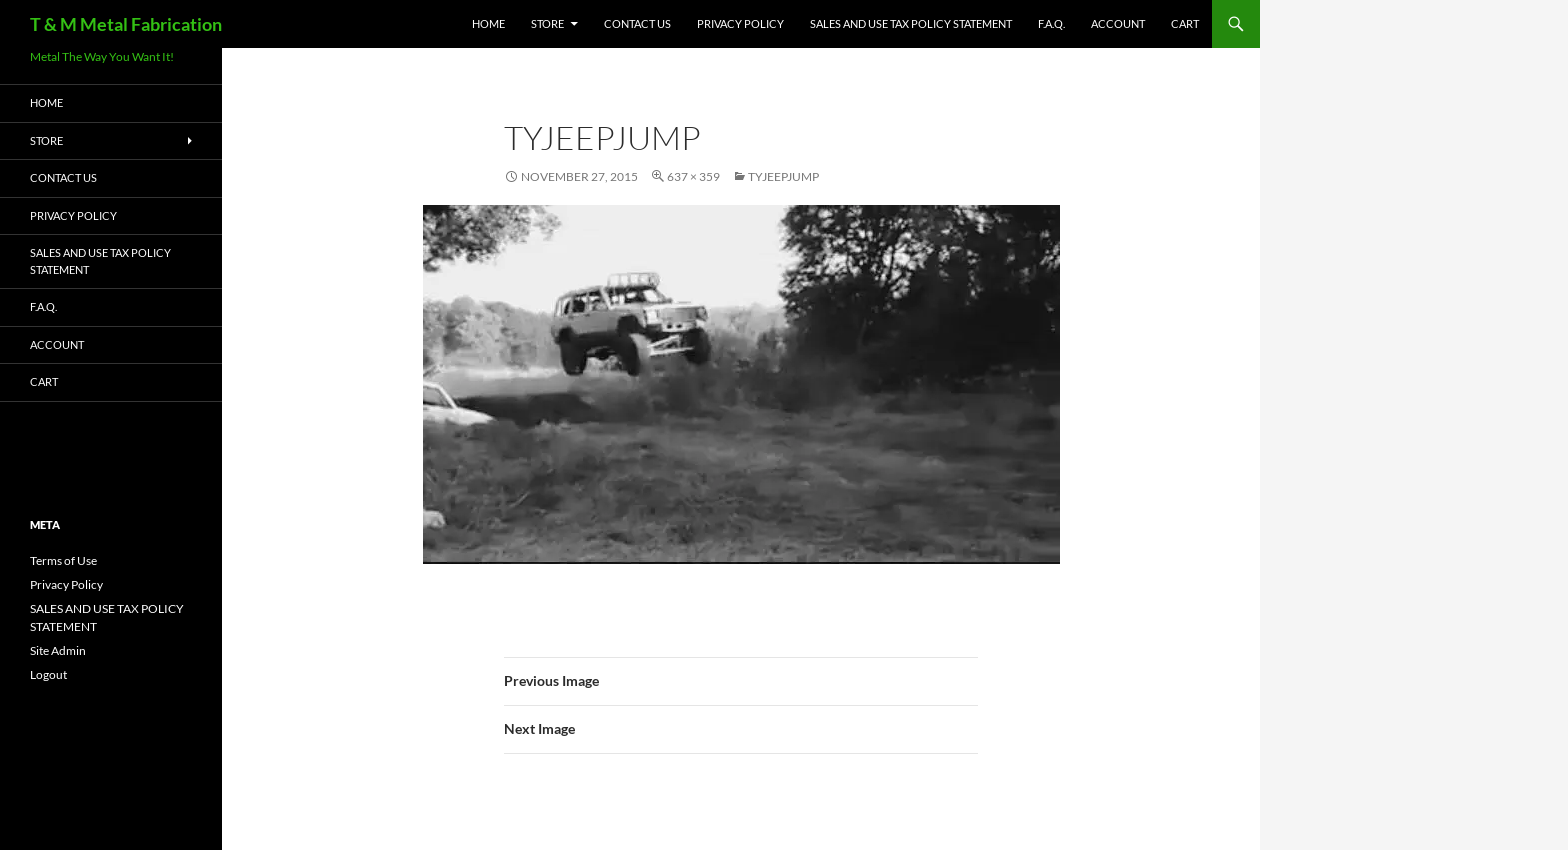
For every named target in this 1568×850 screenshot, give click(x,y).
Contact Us (637, 23)
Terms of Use (63, 560)
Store (547, 23)
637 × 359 (693, 176)
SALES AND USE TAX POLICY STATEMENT (911, 23)
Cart (1185, 23)
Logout (48, 674)
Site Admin (58, 650)
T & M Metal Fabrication (126, 24)
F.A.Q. (1051, 23)
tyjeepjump (783, 176)
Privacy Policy (740, 23)
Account (1118, 23)
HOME (488, 23)
